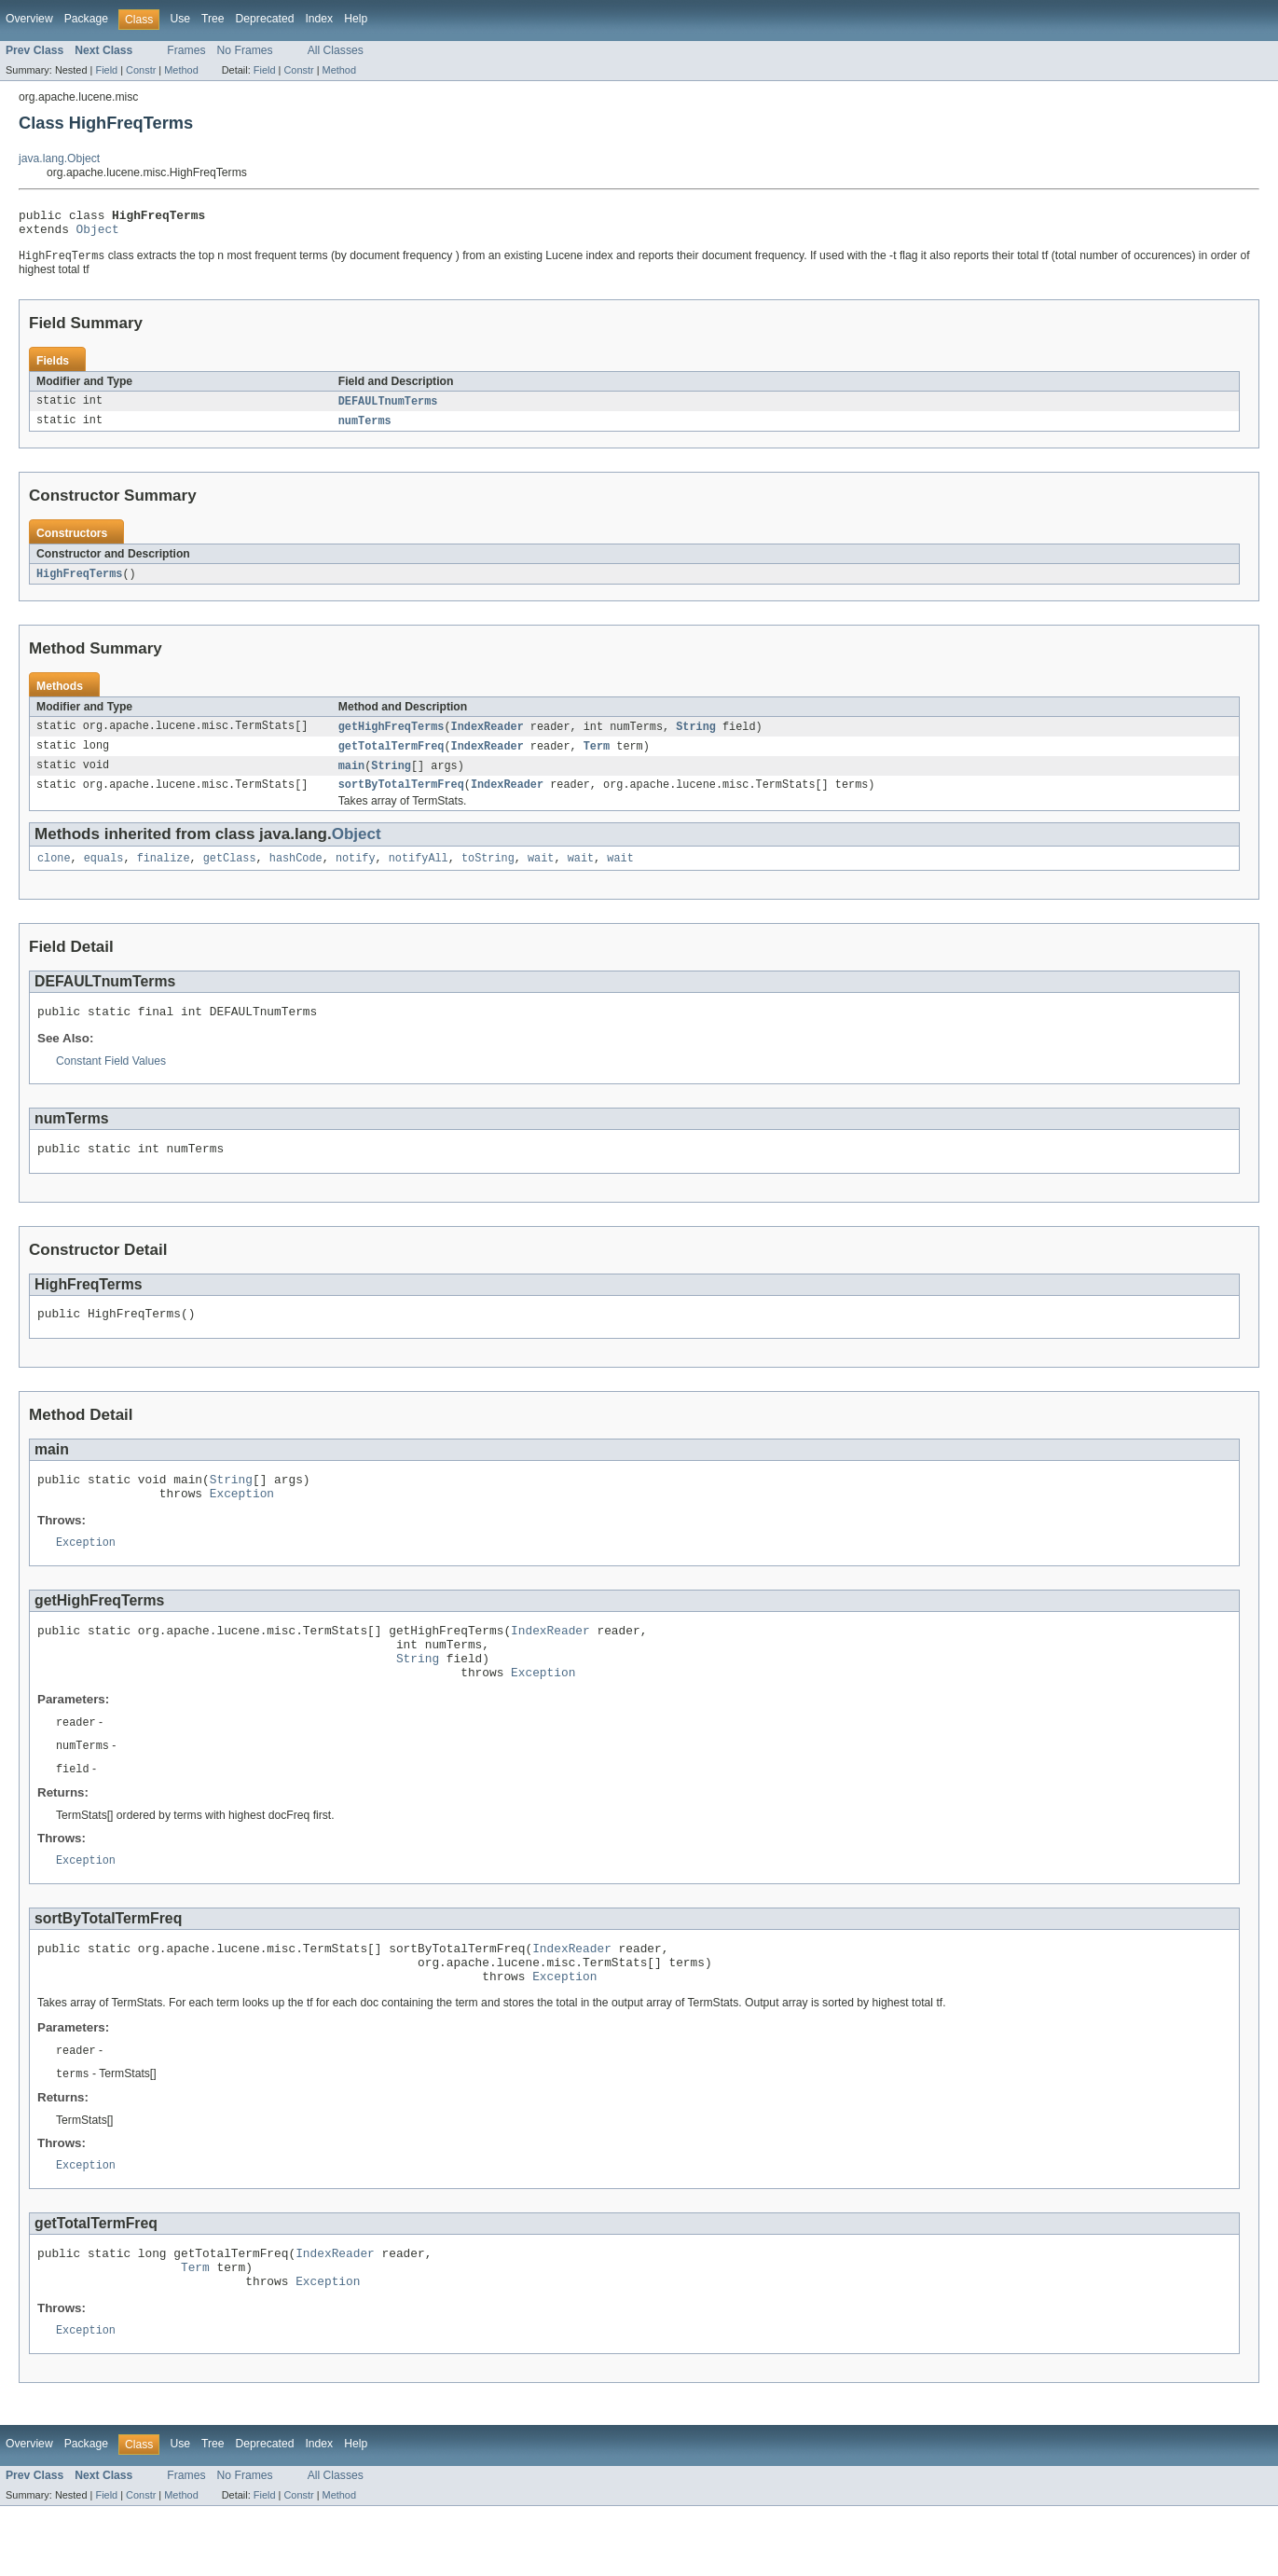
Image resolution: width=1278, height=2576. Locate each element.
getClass (229, 873)
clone (54, 873)
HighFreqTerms (79, 582)
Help (355, 18)
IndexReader (487, 736)
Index (319, 18)
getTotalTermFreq (391, 757)
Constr (141, 70)
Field (106, 70)
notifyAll (418, 873)
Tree (213, 18)
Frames (186, 50)
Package (86, 18)
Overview (29, 18)
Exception (242, 1522)
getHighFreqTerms (391, 736)
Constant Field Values (111, 1079)
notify (356, 873)
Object (97, 234)
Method (181, 70)
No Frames (245, 50)
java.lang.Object (59, 158)
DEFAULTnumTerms (388, 408)
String (696, 736)
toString (488, 873)
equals (104, 873)
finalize (163, 873)
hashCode (296, 873)
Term (597, 757)
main (351, 777)
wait (541, 873)
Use (180, 18)
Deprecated (265, 18)
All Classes (336, 50)
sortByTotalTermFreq (401, 798)
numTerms (365, 428)
